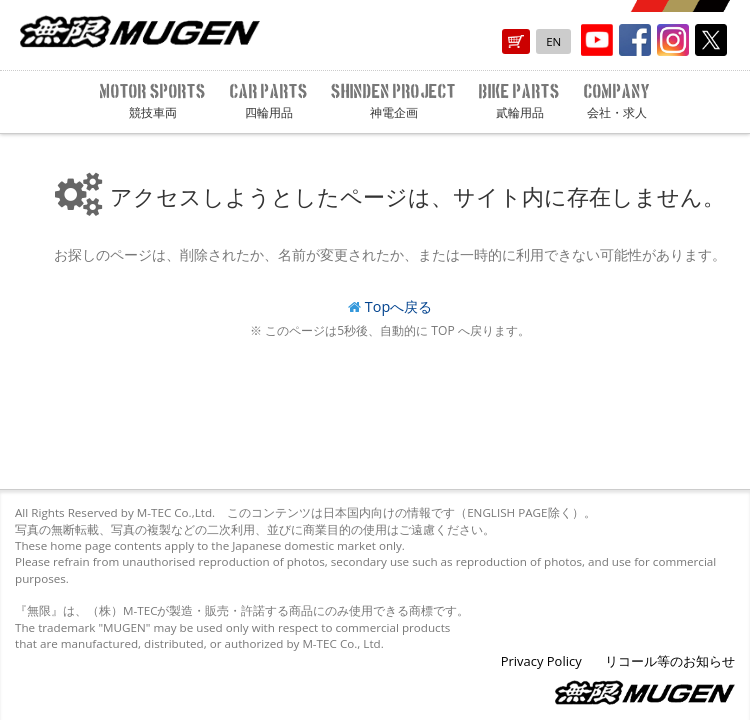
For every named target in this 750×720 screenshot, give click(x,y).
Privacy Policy (541, 661)
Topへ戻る (398, 306)
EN (553, 41)
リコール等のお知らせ (670, 661)
